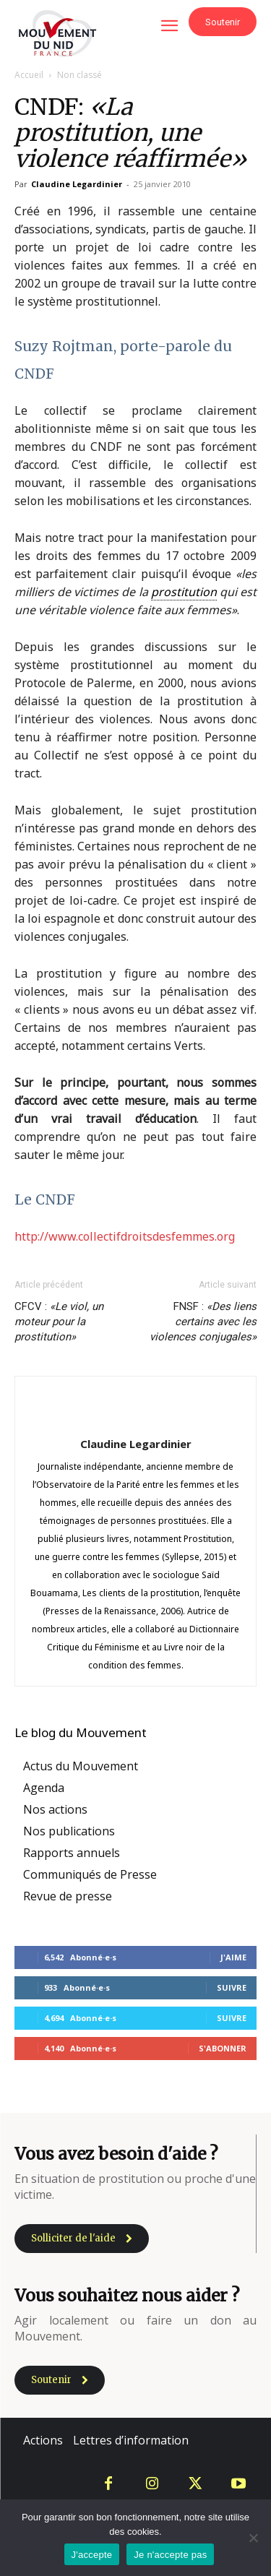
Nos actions (55, 1809)
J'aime (233, 1957)
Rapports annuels (71, 1853)
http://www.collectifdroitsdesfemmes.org (124, 1236)
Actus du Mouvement (80, 1766)
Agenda (43, 1788)
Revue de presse (67, 1896)
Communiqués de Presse (90, 1874)
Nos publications (69, 1831)
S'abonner (222, 2048)
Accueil (28, 75)
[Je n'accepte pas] (253, 2537)
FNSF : (203, 1321)
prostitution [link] (184, 592)
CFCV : (58, 1321)
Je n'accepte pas (170, 2554)
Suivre (231, 1987)
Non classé (79, 75)
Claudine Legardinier (76, 183)
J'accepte (92, 2554)
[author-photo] (136, 1418)
